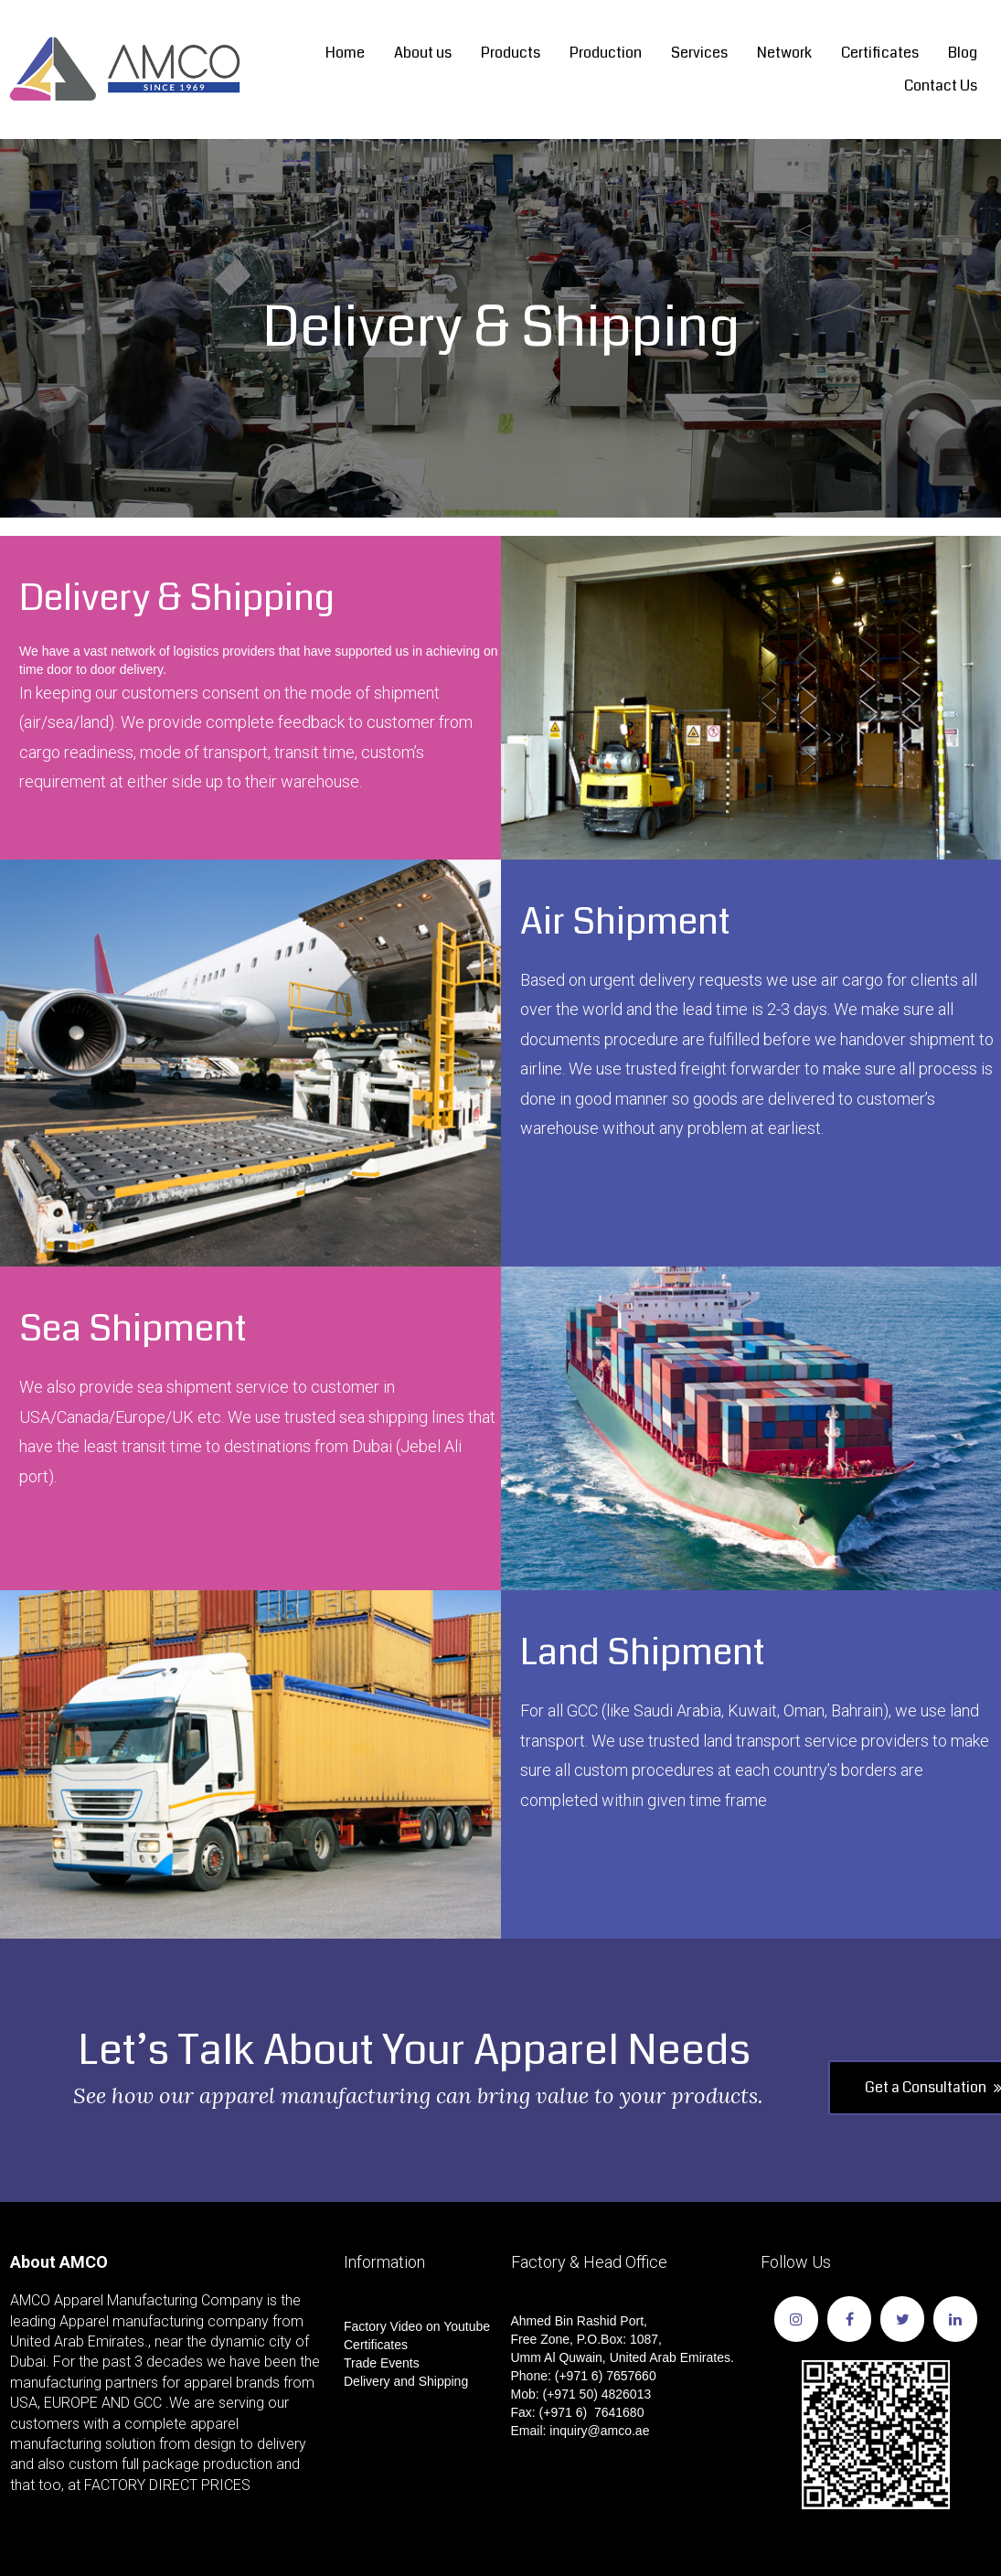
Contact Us (940, 85)
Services (699, 52)
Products (510, 52)
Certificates (880, 52)
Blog (962, 52)
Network (784, 52)
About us (423, 52)
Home (345, 52)
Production (606, 52)
